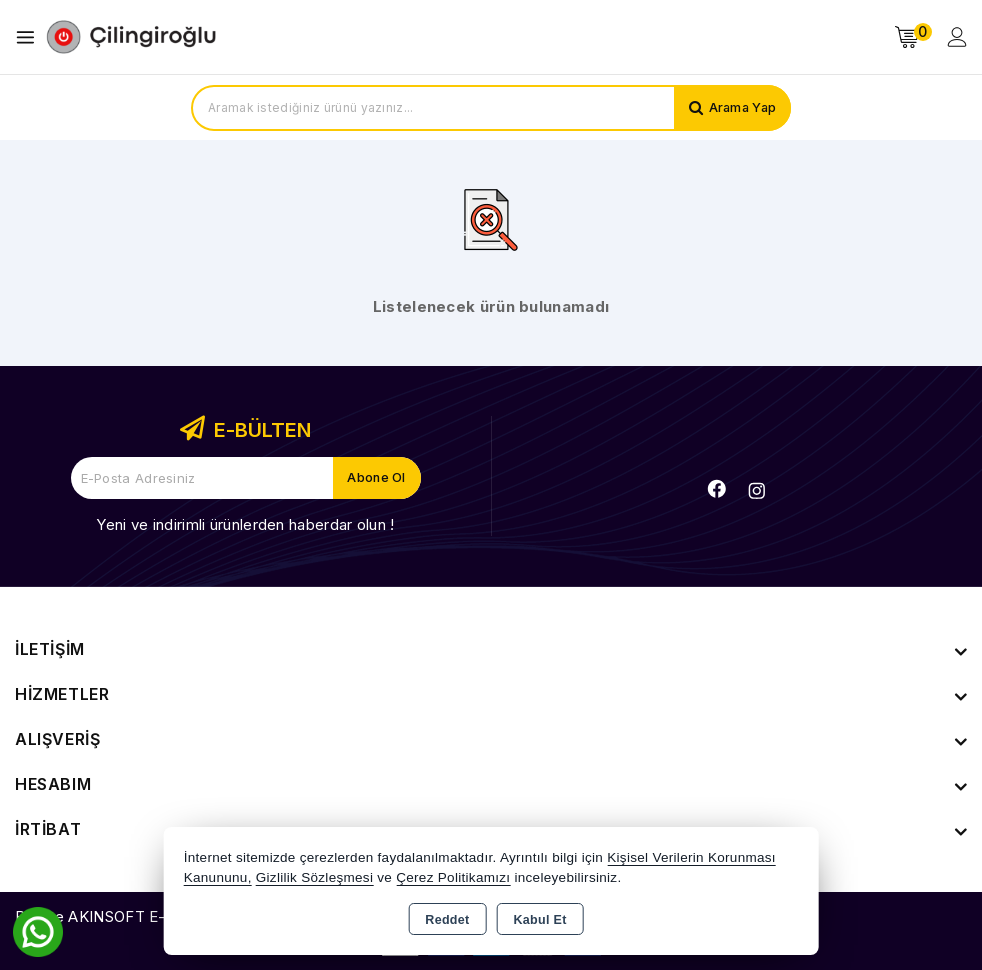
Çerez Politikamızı (453, 877)
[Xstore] (131, 37)
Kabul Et (540, 920)
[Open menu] (30, 37)
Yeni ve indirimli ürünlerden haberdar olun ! (245, 524)
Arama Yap (740, 108)
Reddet (447, 920)
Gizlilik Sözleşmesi (314, 877)
